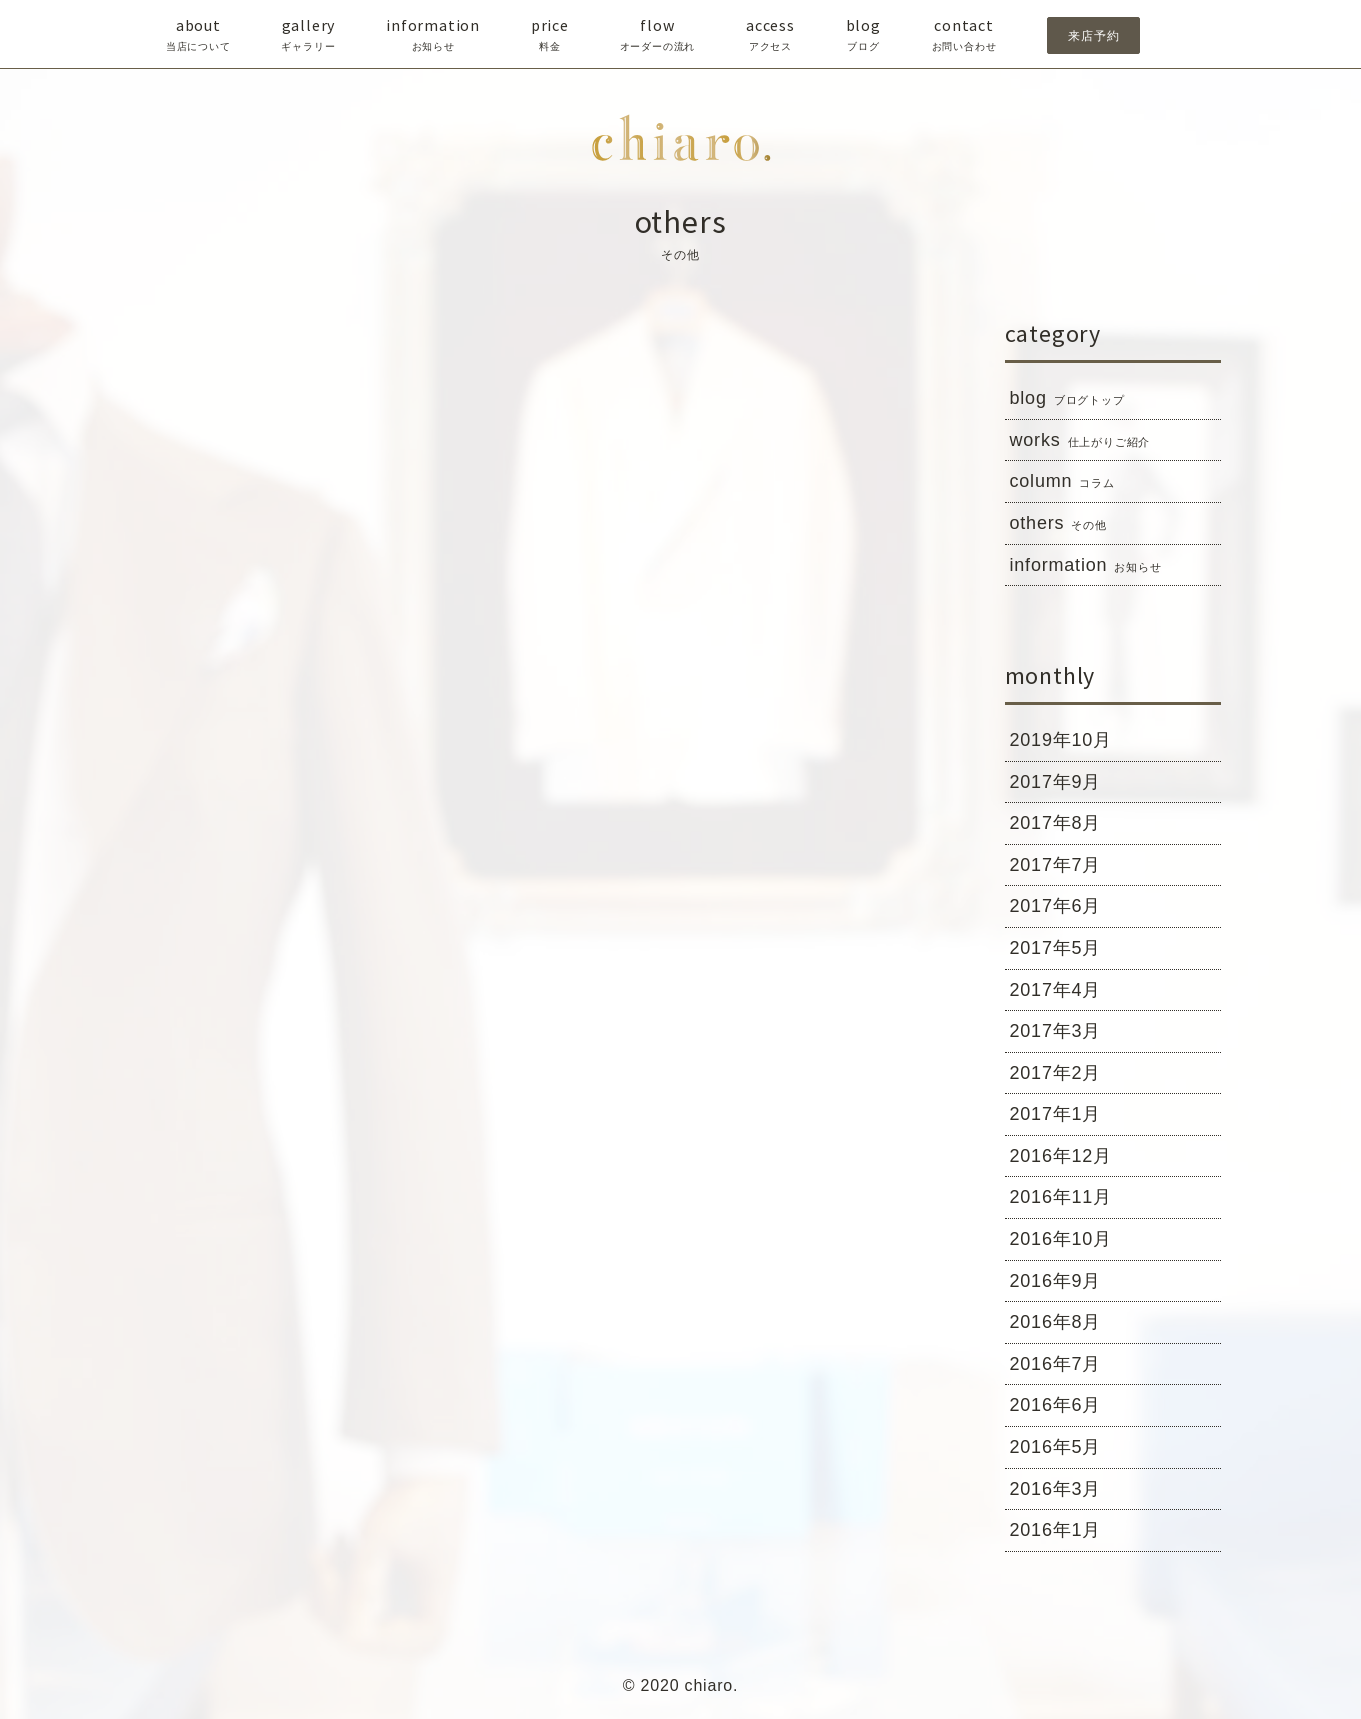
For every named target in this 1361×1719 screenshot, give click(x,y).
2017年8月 (1056, 823)
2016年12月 (1061, 1156)
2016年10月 (1061, 1239)
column (1062, 482)
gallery (308, 35)
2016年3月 (1056, 1489)
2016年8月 (1056, 1322)
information (433, 35)
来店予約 (1093, 35)
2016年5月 (1056, 1447)
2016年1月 (1056, 1530)
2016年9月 (1056, 1281)
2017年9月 (1056, 782)
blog (863, 35)
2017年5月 (1056, 948)
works (1080, 441)
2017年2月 (1056, 1073)
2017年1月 (1056, 1114)
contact (964, 35)
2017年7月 (1056, 865)
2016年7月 (1056, 1364)
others (1058, 524)
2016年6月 (1056, 1405)
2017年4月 (1056, 990)
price (550, 35)
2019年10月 (1061, 740)
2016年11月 (1061, 1197)
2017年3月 (1056, 1031)
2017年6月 (1056, 906)
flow (658, 35)
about (198, 35)
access (770, 35)
